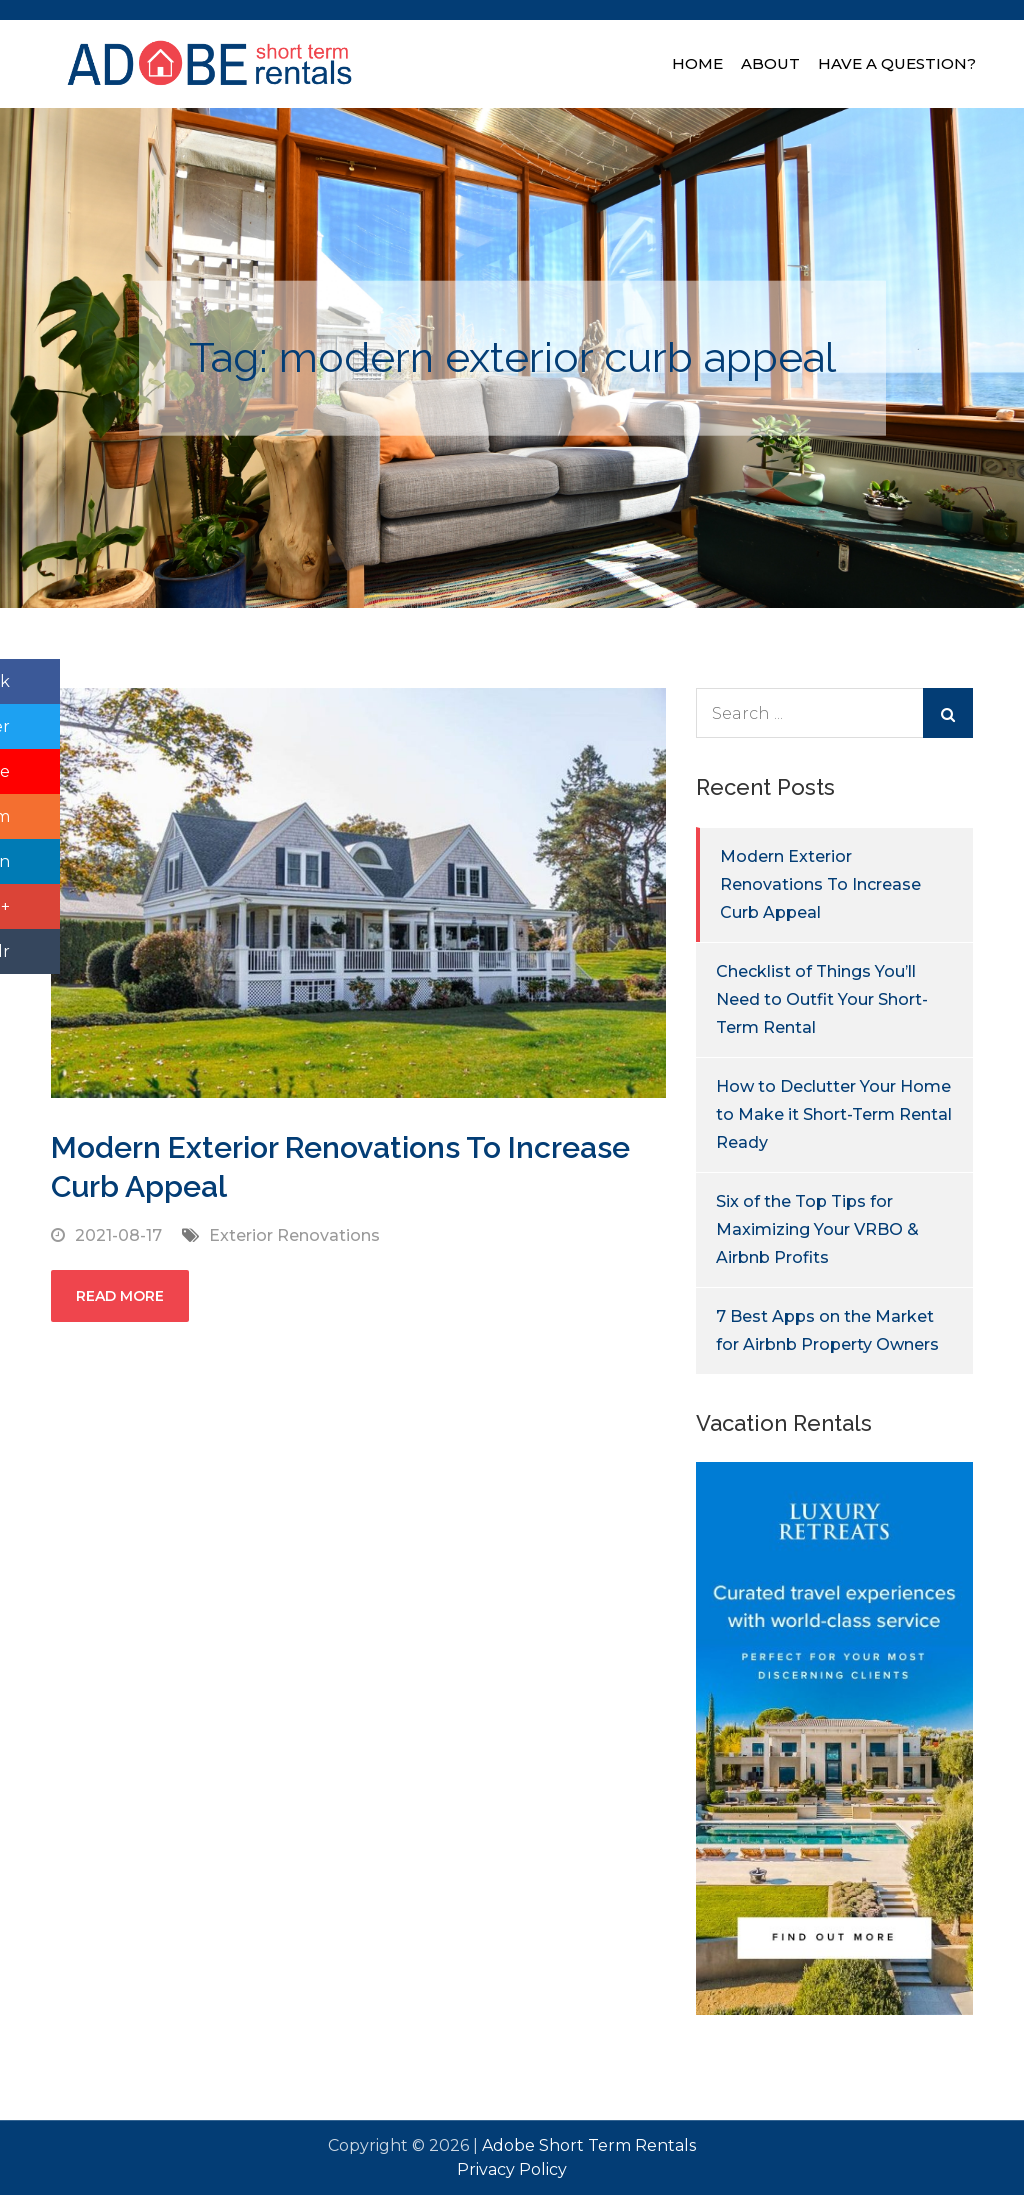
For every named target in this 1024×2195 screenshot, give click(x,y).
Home (697, 63)
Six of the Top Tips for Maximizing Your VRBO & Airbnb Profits (817, 1229)
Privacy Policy (512, 2169)
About (770, 63)
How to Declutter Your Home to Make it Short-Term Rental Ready (834, 1114)
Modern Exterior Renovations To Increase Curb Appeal (820, 884)
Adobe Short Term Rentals (589, 2145)
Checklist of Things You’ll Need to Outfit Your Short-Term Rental (822, 999)
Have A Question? (897, 63)
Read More (120, 1296)
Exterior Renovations (294, 1235)
